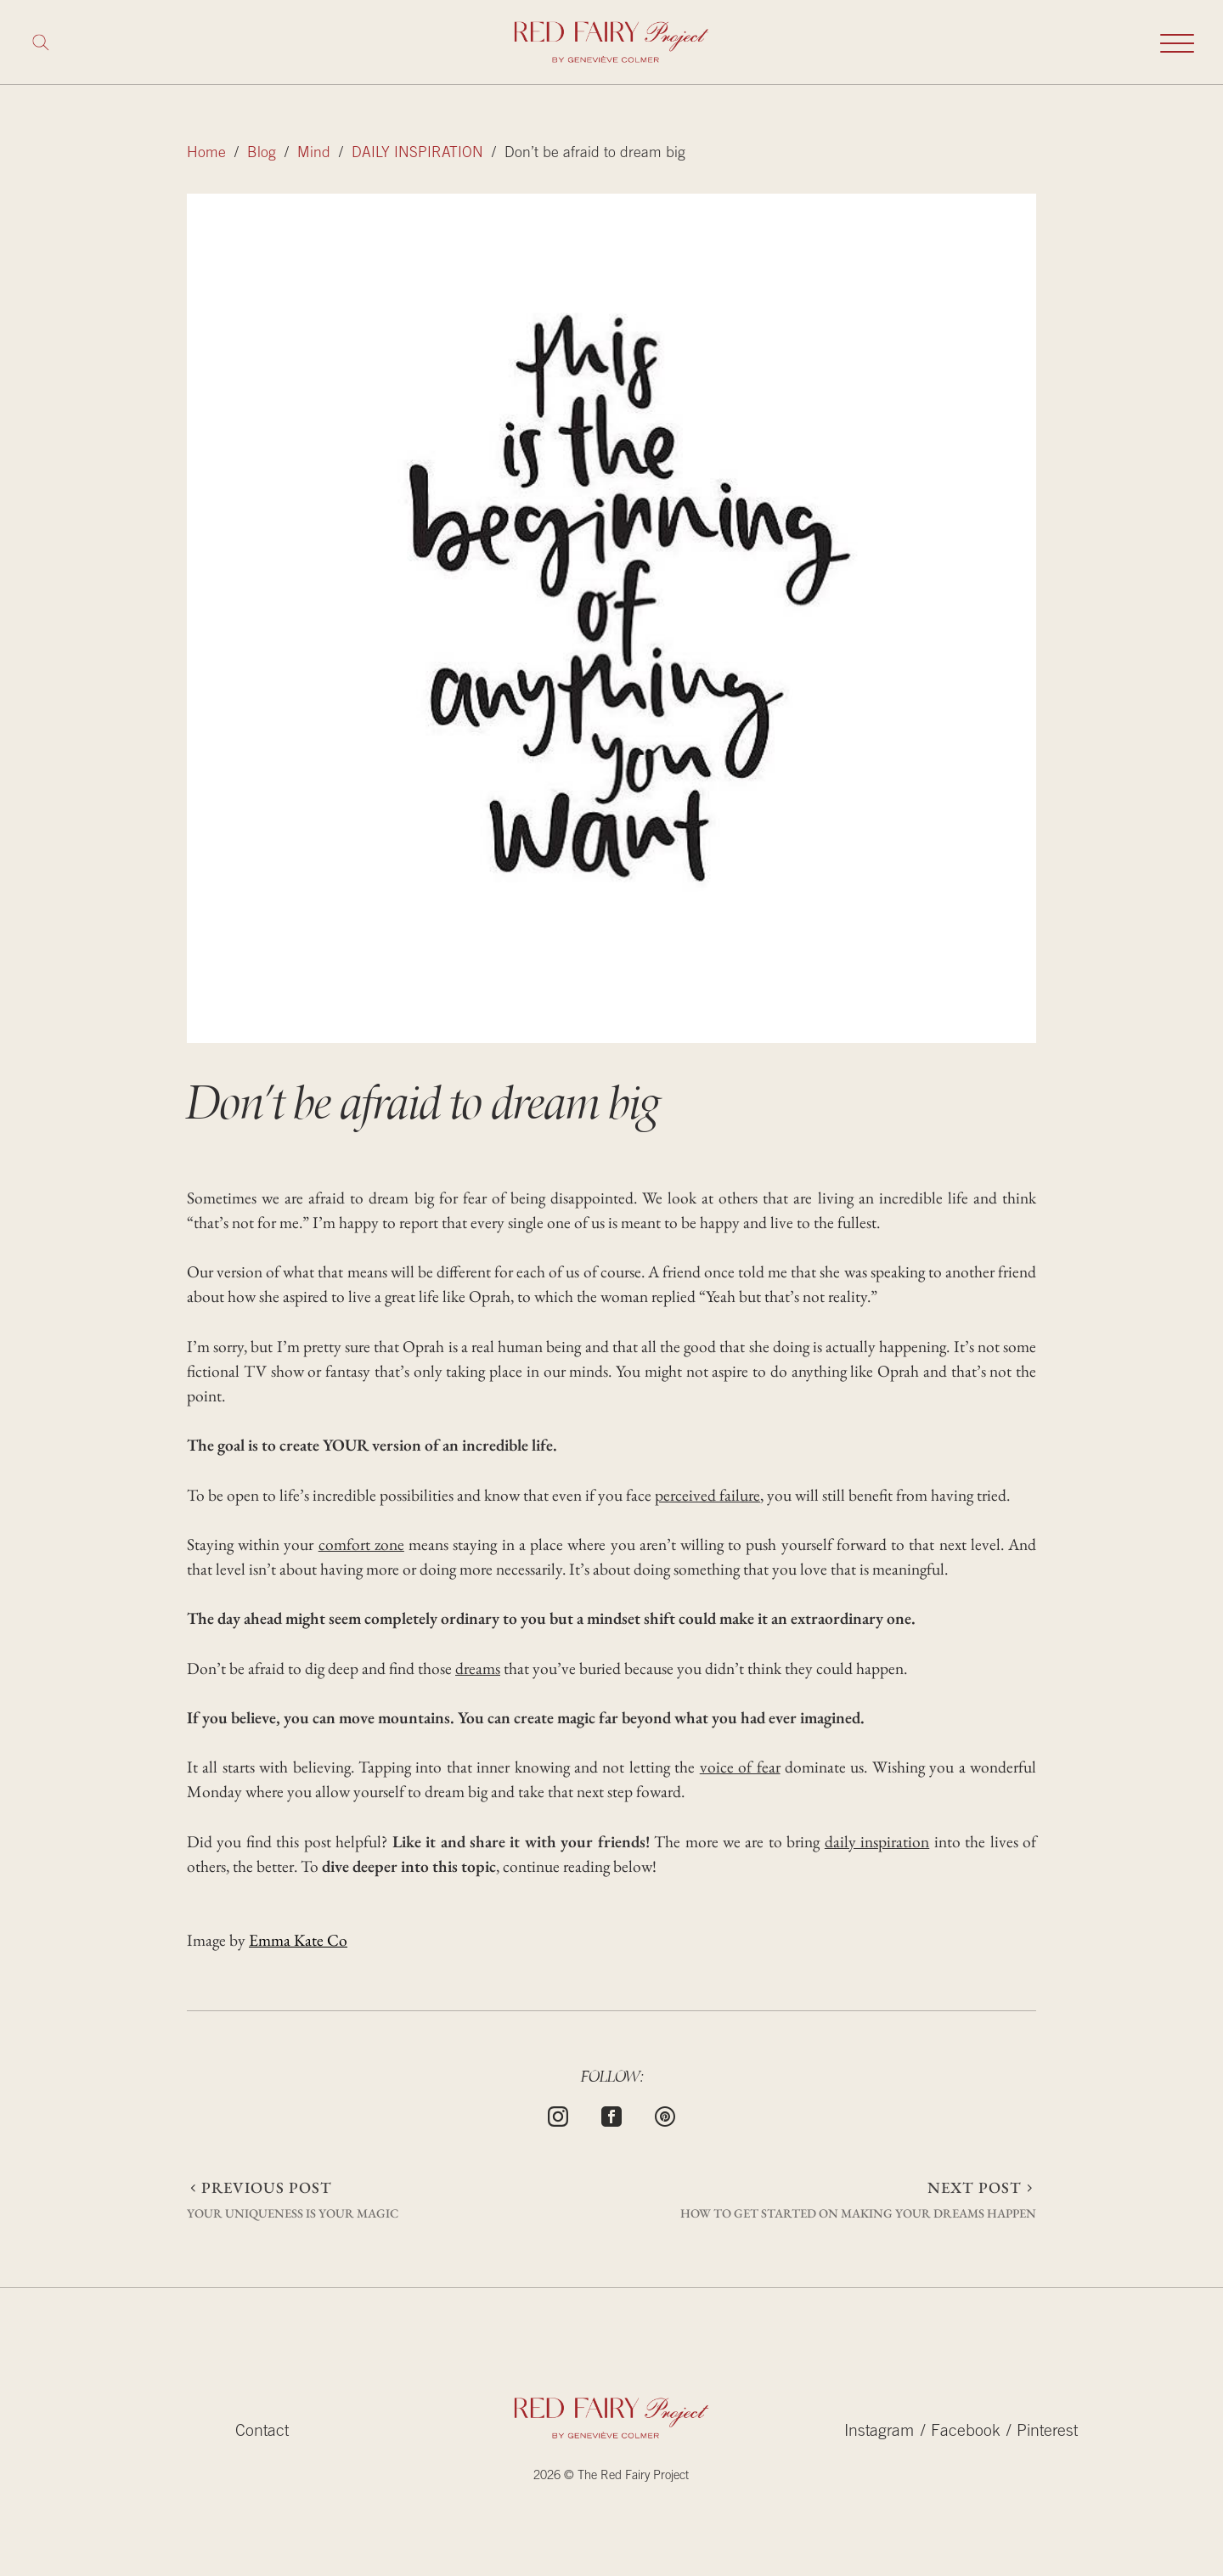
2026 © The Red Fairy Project (611, 2476)
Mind (313, 153)
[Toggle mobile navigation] (1177, 42)
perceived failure (707, 1495)
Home (206, 153)
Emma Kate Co (298, 1940)
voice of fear (740, 1767)
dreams (477, 1668)
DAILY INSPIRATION (417, 153)
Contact (262, 2432)
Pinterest (1047, 2432)
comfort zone (361, 1544)
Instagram (879, 2432)
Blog (261, 153)
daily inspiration (877, 1841)
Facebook (965, 2432)
